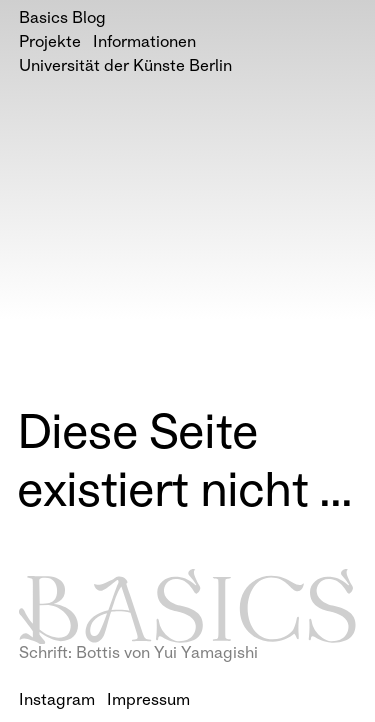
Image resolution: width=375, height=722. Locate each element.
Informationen (144, 43)
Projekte (50, 43)
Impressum (148, 701)
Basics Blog (62, 19)
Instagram (57, 701)
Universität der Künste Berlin (125, 67)
